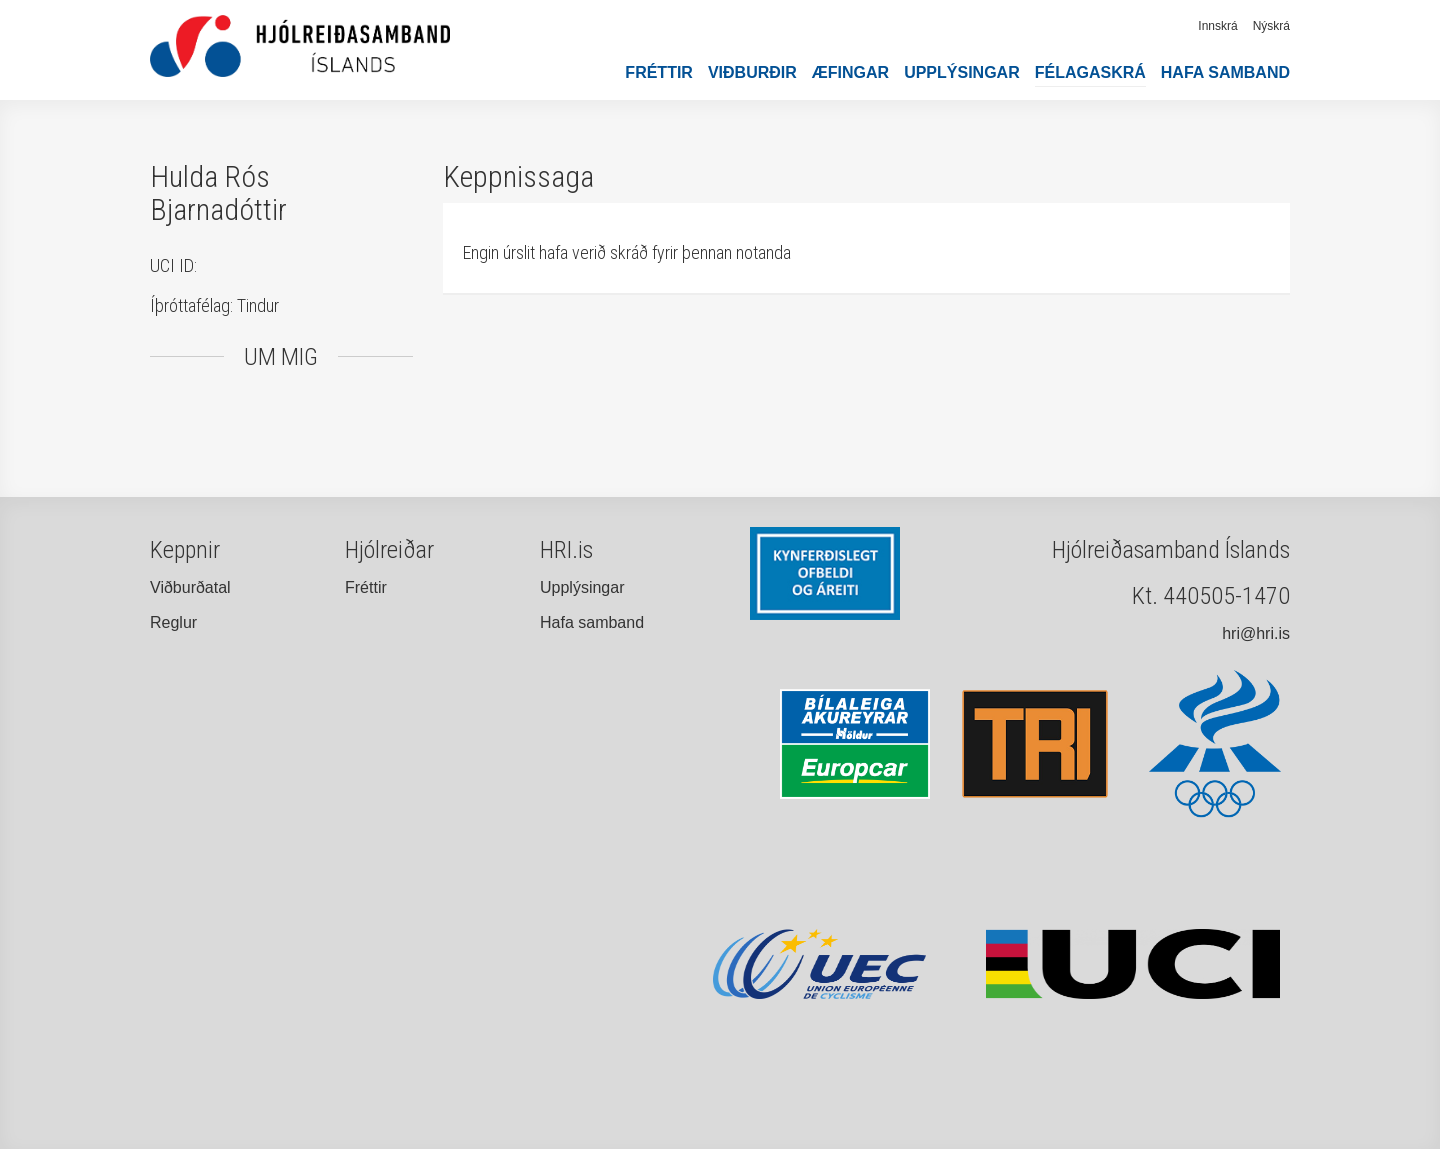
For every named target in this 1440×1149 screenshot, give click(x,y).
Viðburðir (752, 72)
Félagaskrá (1090, 72)
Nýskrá (1271, 26)
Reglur (173, 622)
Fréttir (659, 72)
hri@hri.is (1256, 633)
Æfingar (850, 72)
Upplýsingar (962, 72)
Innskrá (1217, 26)
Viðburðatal (190, 587)
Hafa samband (1225, 72)
